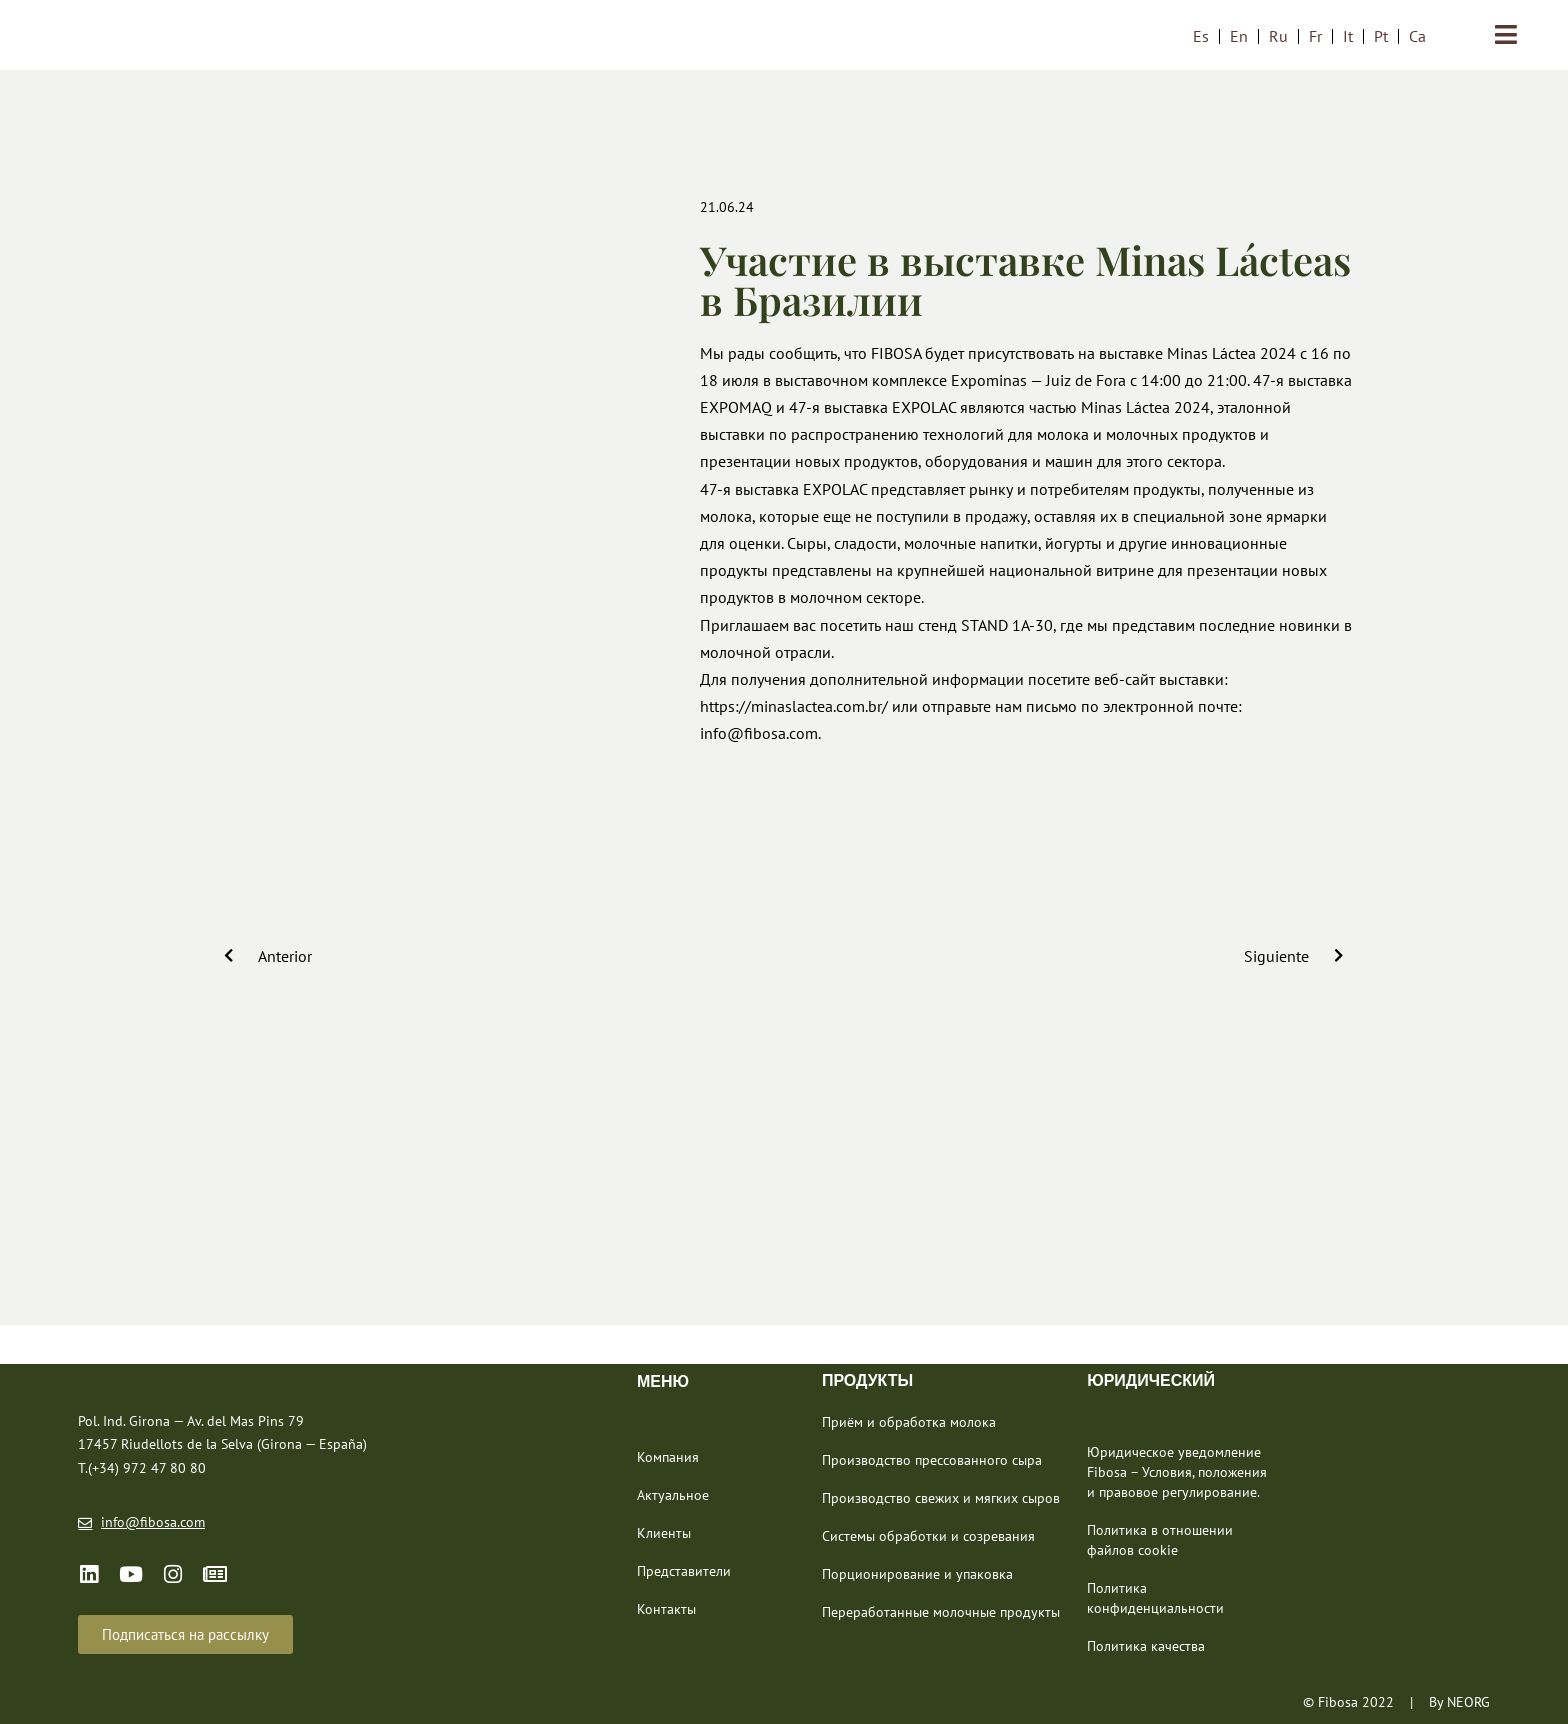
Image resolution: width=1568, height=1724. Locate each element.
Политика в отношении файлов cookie (1160, 1540)
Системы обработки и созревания (928, 1536)
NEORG (1468, 1702)
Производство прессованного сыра (932, 1460)
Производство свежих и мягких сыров (941, 1498)
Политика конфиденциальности (1155, 1598)
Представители (684, 1571)
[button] (185, 1634)
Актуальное (673, 1495)
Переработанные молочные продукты (941, 1612)
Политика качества (1146, 1646)
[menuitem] (1201, 35)
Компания (668, 1457)
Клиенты (664, 1533)
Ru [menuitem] (1278, 36)
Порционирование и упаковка (917, 1574)
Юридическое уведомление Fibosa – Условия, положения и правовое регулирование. (1177, 1472)
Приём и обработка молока (909, 1422)
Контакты (666, 1609)
